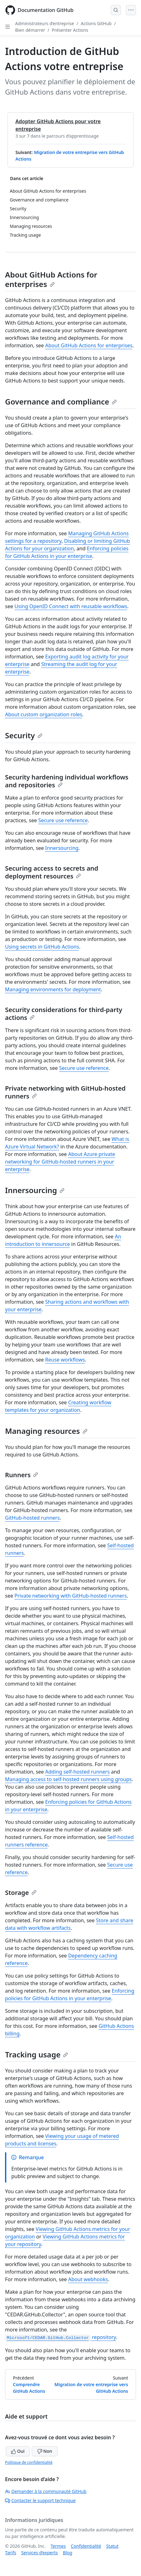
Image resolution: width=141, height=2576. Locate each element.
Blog (67, 2553)
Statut (112, 2546)
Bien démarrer (30, 30)
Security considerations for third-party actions (63, 1013)
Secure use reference (62, 820)
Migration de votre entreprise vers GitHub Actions (91, 2387)
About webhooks (88, 2279)
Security (23, 735)
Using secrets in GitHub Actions (42, 946)
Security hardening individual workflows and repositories (66, 781)
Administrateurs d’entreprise (44, 23)
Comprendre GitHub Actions (29, 2387)
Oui (18, 2451)
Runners (21, 1475)
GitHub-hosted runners (32, 1517)
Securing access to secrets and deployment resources (51, 872)
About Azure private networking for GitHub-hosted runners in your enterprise (60, 1162)
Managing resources (46, 1431)
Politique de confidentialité (29, 2462)
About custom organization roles (43, 714)
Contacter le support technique (40, 2500)
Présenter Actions (70, 30)
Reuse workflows (65, 1359)
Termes (58, 2546)
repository (60, 2337)
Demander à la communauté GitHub (46, 2491)
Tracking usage (36, 2054)
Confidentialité (86, 2546)
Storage (21, 1892)
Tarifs (10, 2553)
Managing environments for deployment (53, 989)
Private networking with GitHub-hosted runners (65, 1092)
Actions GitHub (96, 23)
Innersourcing (62, 848)
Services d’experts (39, 2553)
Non (44, 2451)
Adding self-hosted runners (77, 1771)
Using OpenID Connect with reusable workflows (70, 606)
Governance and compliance (61, 401)
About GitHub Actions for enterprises (51, 279)
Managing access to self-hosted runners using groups (68, 1779)
